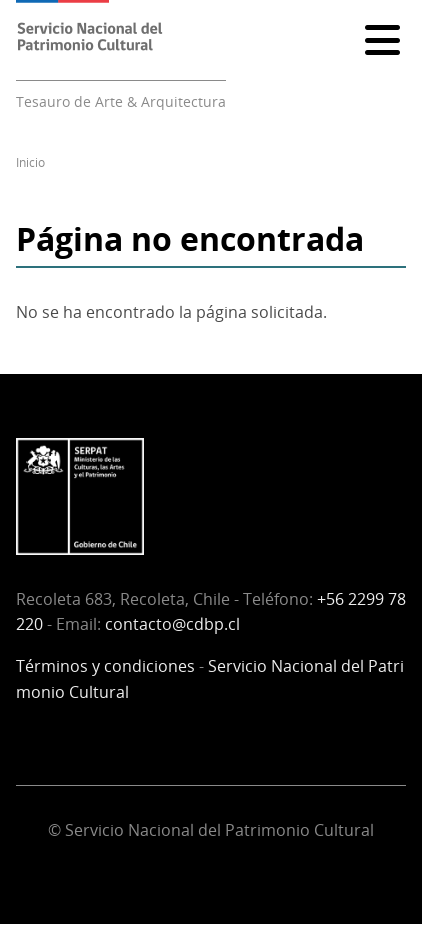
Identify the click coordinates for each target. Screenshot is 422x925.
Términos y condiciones (105, 666)
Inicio (30, 162)
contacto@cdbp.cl (172, 624)
